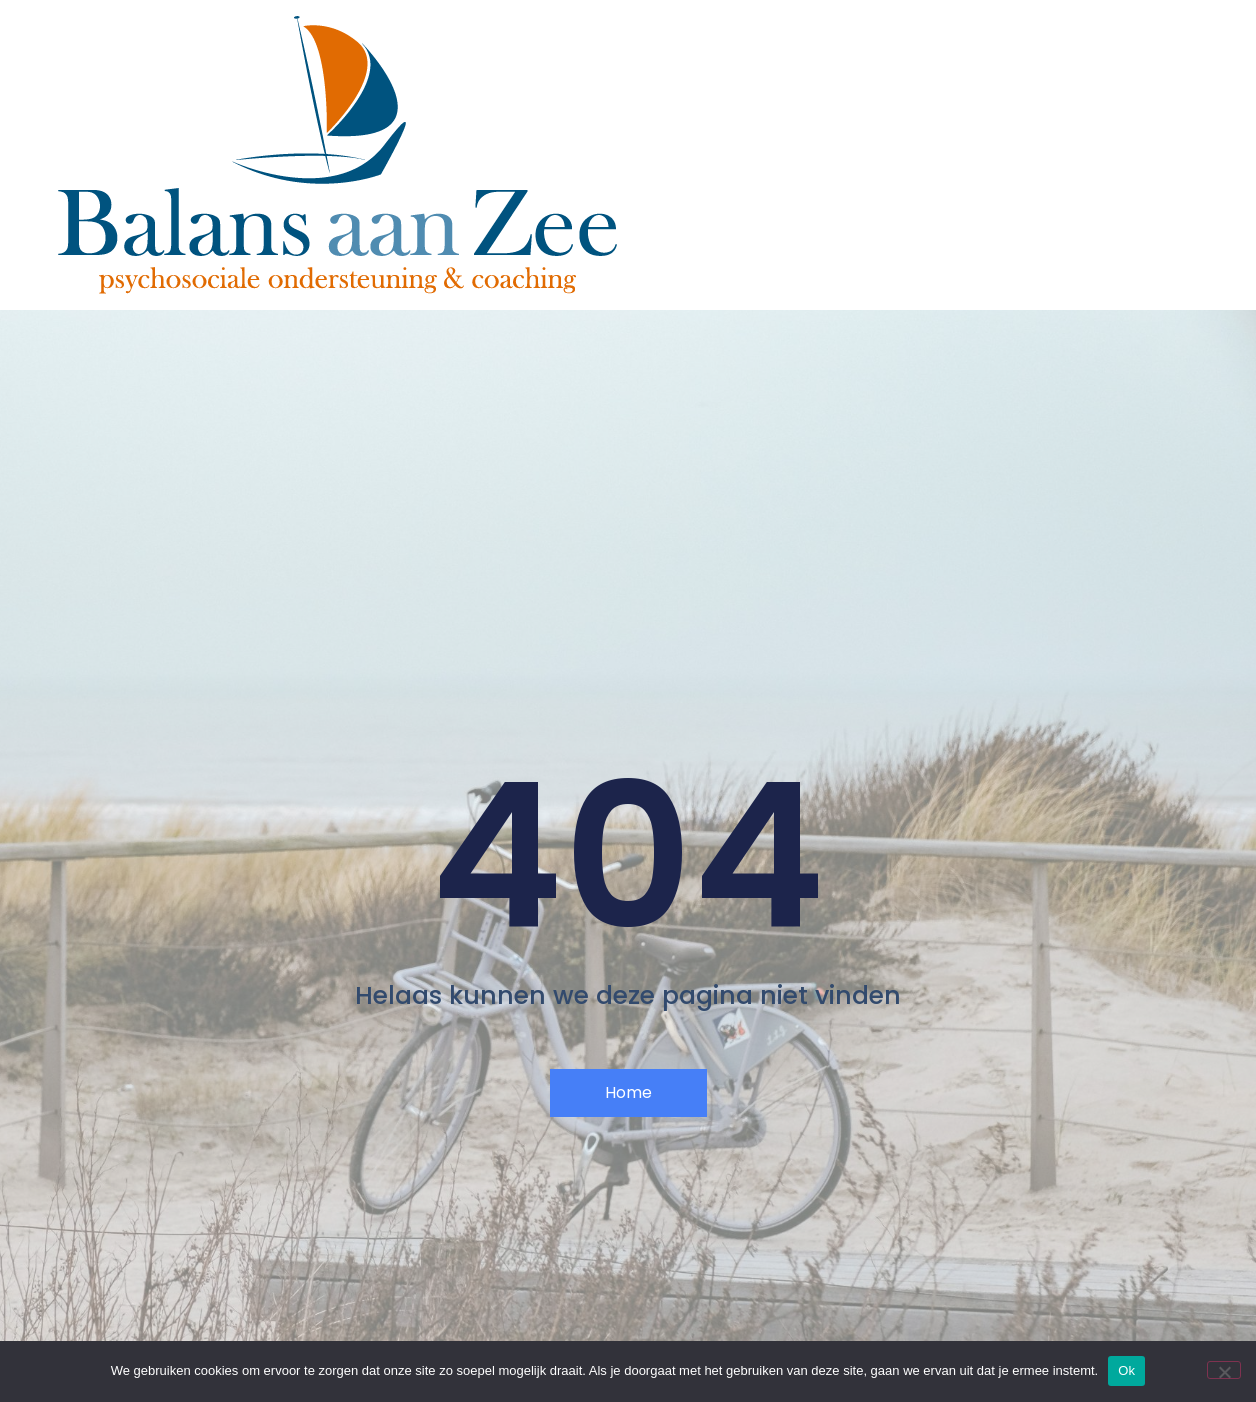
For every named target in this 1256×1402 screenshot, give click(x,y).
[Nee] (1224, 1370)
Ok (1126, 1370)
